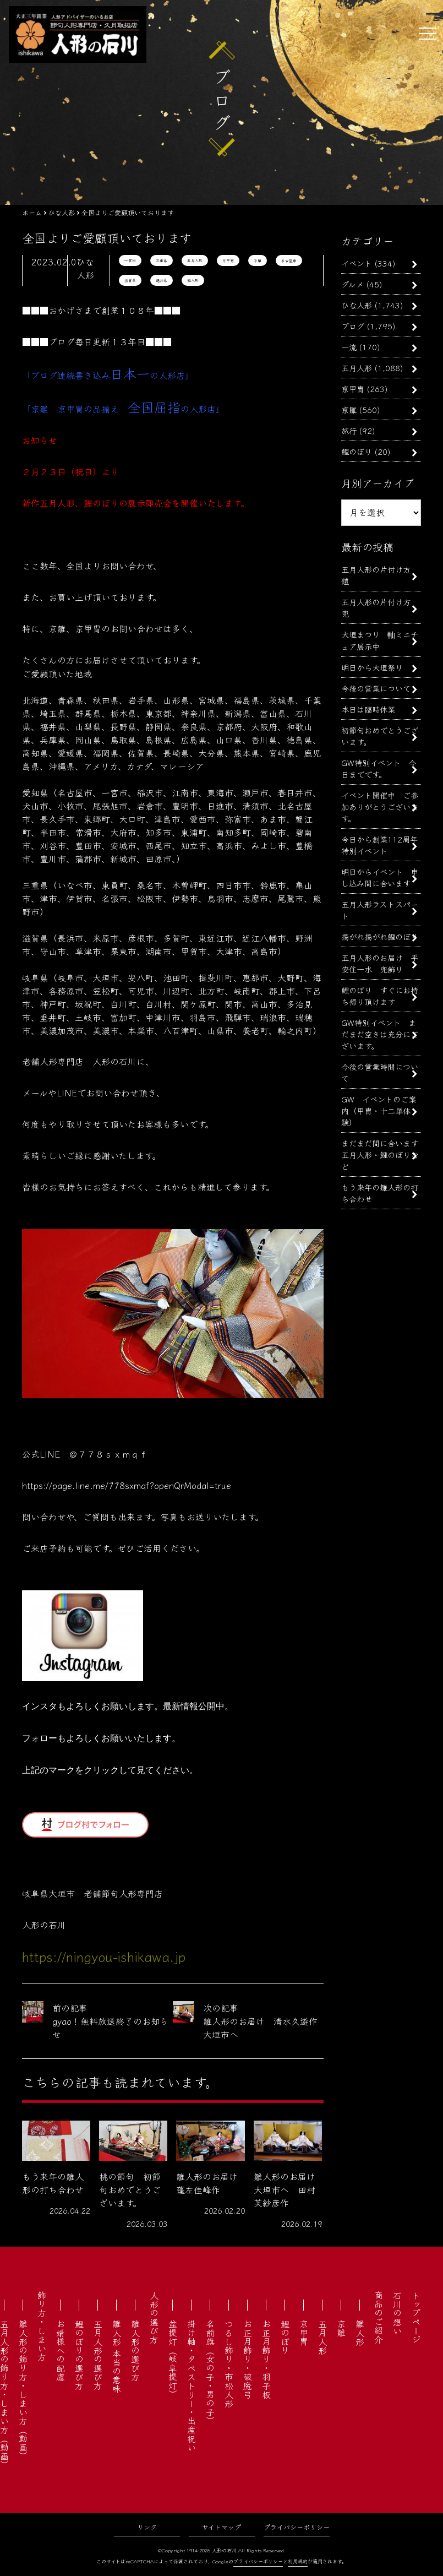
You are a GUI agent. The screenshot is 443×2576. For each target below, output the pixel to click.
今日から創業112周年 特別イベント (383, 844)
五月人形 (195, 260)
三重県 (161, 260)
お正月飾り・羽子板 (266, 2359)
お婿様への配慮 (60, 2350)
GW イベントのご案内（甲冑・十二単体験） (378, 1110)
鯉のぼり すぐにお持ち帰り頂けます (379, 995)
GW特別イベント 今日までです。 (378, 768)
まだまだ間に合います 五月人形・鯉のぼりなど (383, 1154)
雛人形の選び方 (135, 2350)
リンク (147, 2526)
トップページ (416, 2317)
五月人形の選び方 (98, 2354)
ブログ (352, 325)
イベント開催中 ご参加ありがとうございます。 (379, 806)
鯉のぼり (356, 451)
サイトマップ (221, 2526)
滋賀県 (130, 280)
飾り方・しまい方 (41, 2326)
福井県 (161, 280)
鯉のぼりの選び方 (79, 2354)
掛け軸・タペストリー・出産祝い (191, 2385)
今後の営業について (376, 688)
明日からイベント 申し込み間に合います (379, 877)
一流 (349, 346)
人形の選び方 (154, 2317)
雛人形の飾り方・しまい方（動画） (23, 2389)
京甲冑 (228, 260)
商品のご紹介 (378, 2317)
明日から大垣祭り (372, 667)
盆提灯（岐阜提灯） (172, 2359)
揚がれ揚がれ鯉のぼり (379, 936)
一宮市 (130, 260)
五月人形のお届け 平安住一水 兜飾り (379, 963)
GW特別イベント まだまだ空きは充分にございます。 (379, 1034)
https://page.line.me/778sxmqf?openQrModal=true (126, 1485)
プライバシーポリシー (297, 2526)
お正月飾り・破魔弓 (247, 2359)
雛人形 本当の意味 (116, 2356)
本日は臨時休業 (368, 709)
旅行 (349, 430)
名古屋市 (289, 260)
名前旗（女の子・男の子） (210, 2372)
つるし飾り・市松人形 (229, 2363)
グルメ (352, 284)
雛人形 (193, 280)
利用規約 (298, 2561)
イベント (356, 263)
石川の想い (397, 2313)
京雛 (257, 260)
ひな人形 (356, 305)
